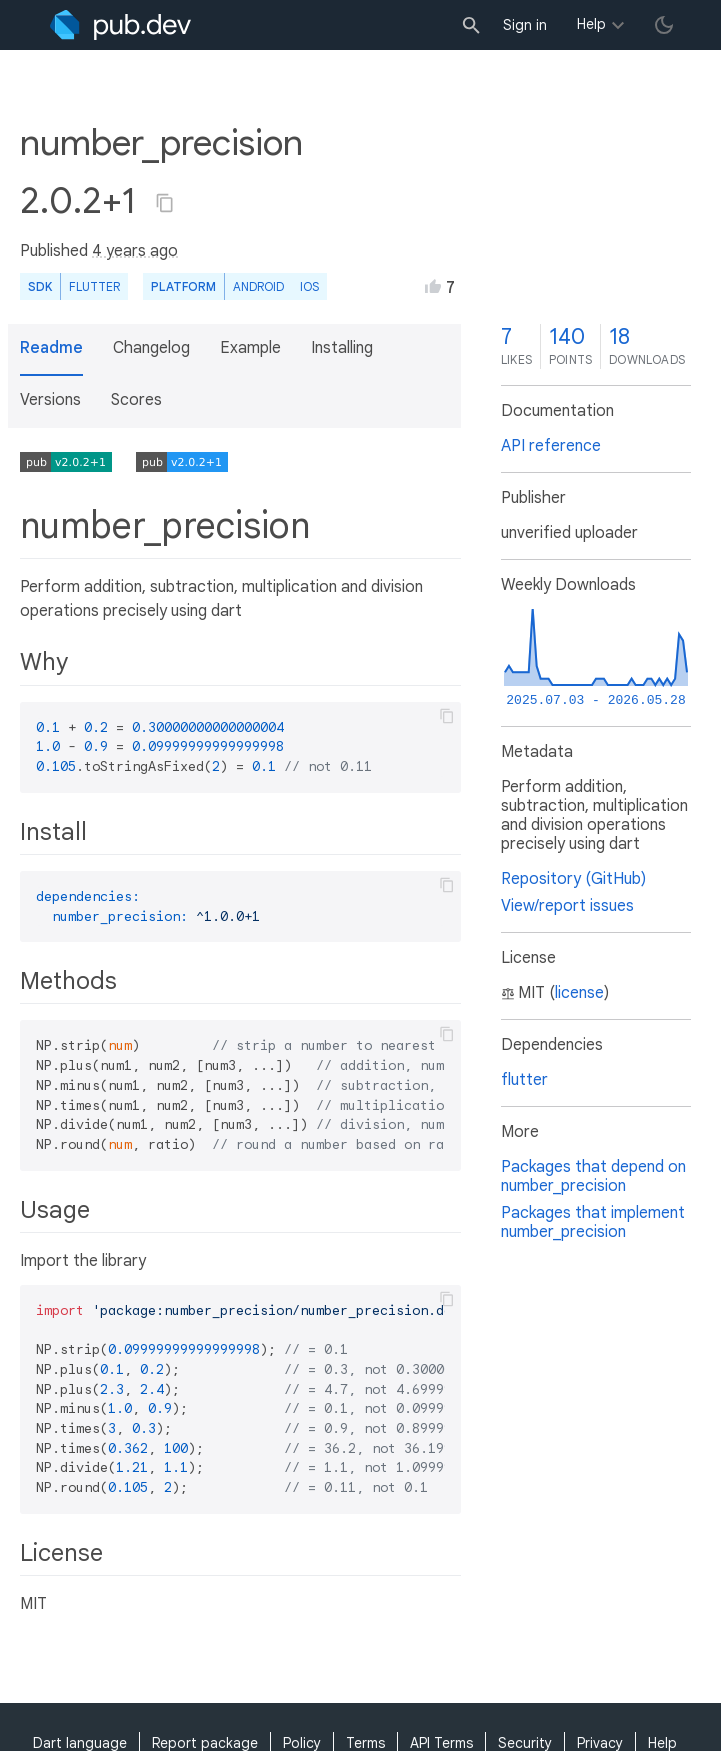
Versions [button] (50, 400)
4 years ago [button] (135, 251)
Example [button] (250, 348)
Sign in (525, 25)
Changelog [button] (151, 348)
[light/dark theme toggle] (664, 25)
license (579, 993)
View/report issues (567, 906)
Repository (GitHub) (573, 879)
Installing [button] (342, 348)
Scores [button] (136, 400)
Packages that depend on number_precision (593, 1176)
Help (591, 24)
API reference (551, 446)
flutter (524, 1080)
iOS (309, 286)
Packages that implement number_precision (593, 1222)
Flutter (94, 286)
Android (258, 286)
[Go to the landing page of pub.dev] (120, 25)
